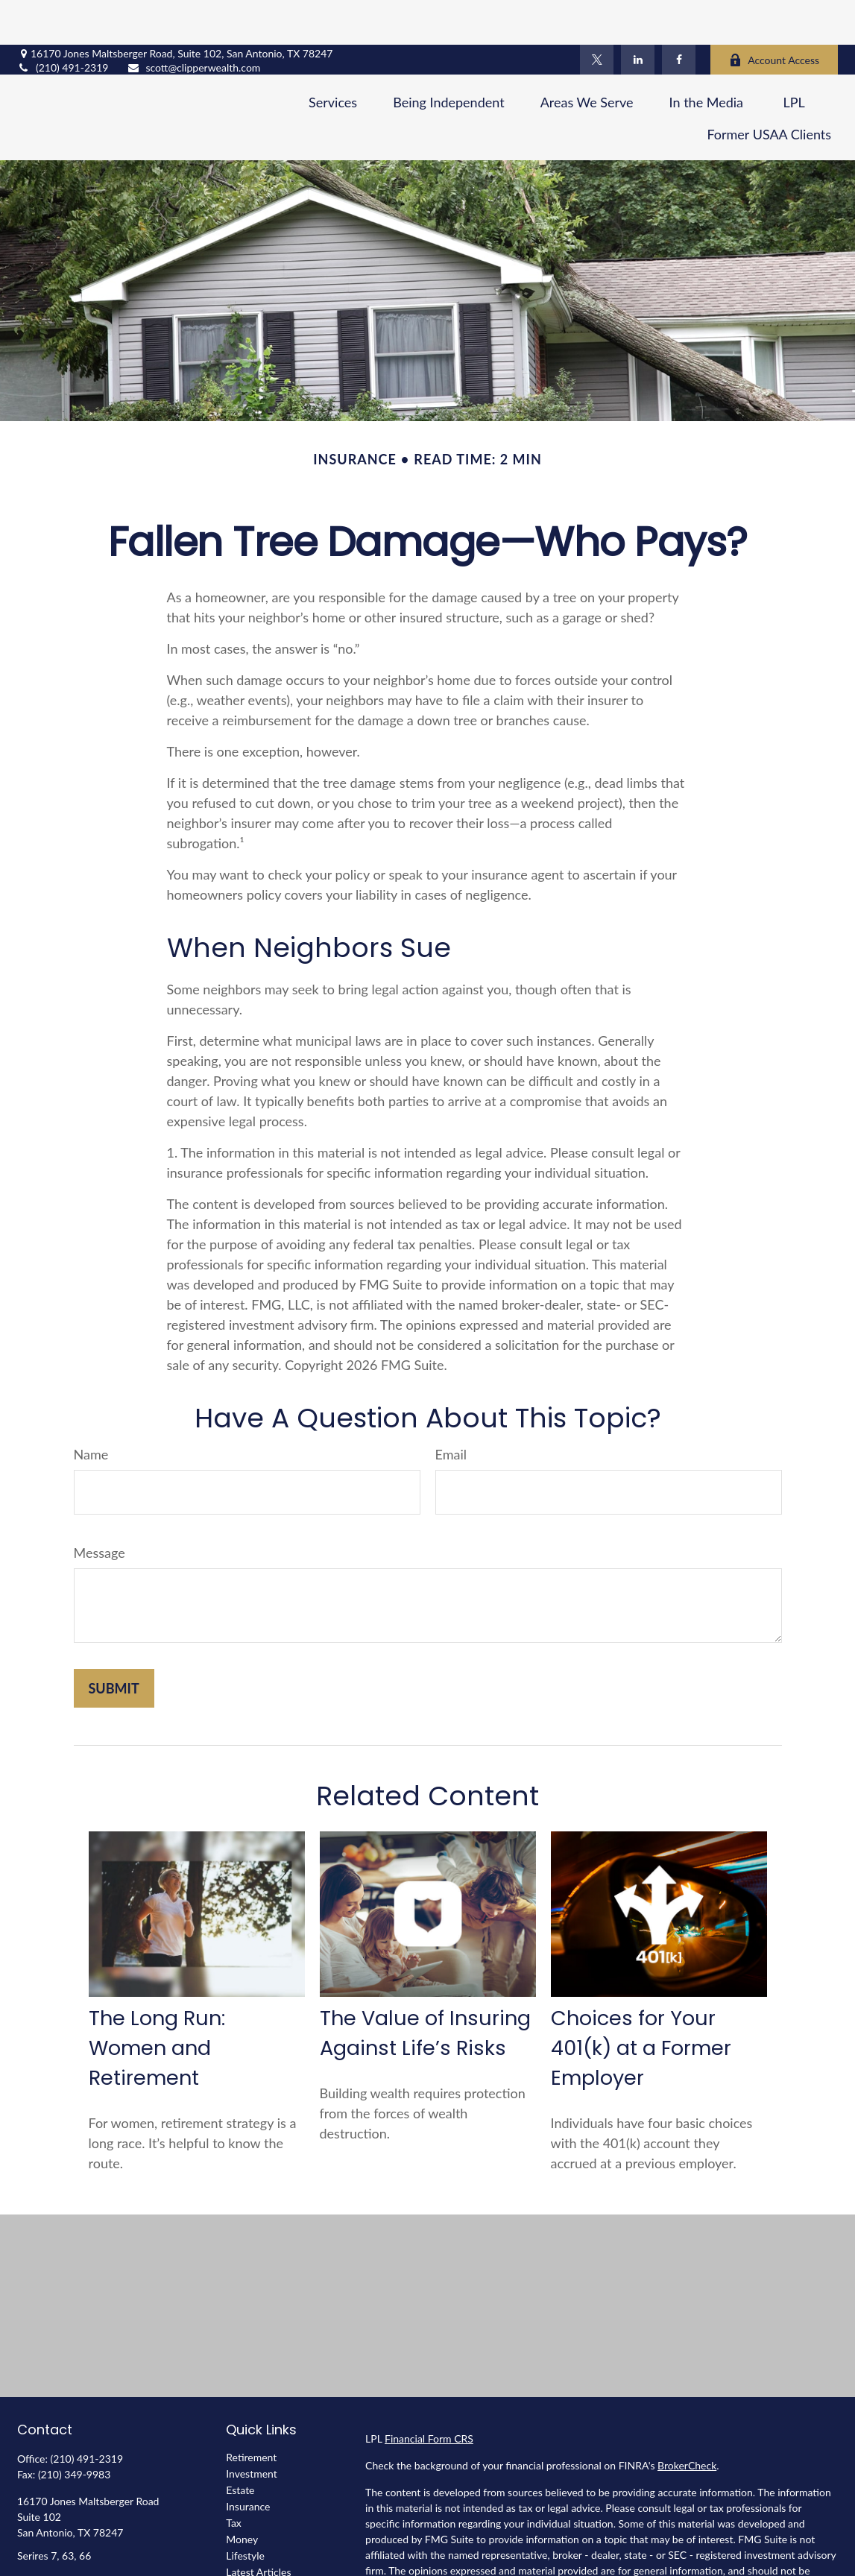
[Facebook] (678, 15)
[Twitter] (596, 15)
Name (91, 1409)
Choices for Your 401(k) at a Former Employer (641, 2003)
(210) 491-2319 (62, 22)
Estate (240, 2445)
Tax (234, 2478)
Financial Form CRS (429, 2393)
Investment (251, 2428)
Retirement (251, 2412)
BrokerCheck (686, 2420)
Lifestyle (245, 2510)
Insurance (248, 2461)
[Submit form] (114, 1643)
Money (242, 2494)
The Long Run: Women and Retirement (157, 2003)
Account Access (774, 15)
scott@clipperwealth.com (193, 22)
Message (99, 1508)
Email (451, 1409)
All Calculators (258, 2560)
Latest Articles (258, 2527)
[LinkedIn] (637, 15)
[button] (333, 56)
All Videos (248, 2543)
